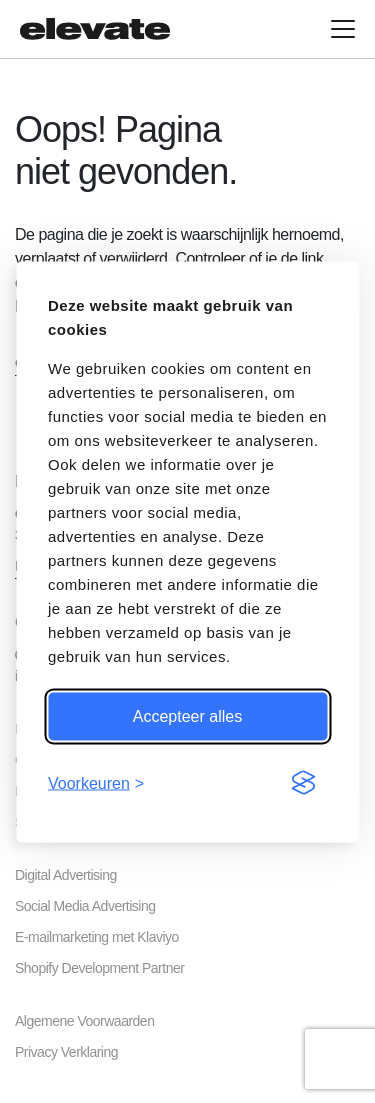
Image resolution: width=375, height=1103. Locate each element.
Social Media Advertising (85, 906)
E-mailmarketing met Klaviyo (97, 937)
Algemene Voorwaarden (84, 1021)
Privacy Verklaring (66, 1052)
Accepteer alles (187, 715)
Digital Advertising (66, 875)
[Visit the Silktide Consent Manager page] (303, 783)
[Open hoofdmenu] (343, 29)
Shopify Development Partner (99, 968)
